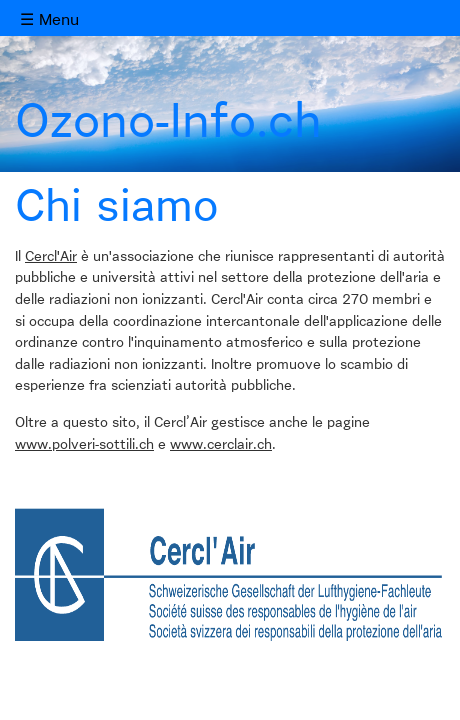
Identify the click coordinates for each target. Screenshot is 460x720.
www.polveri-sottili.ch (84, 445)
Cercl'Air (51, 257)
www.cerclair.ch (221, 445)
